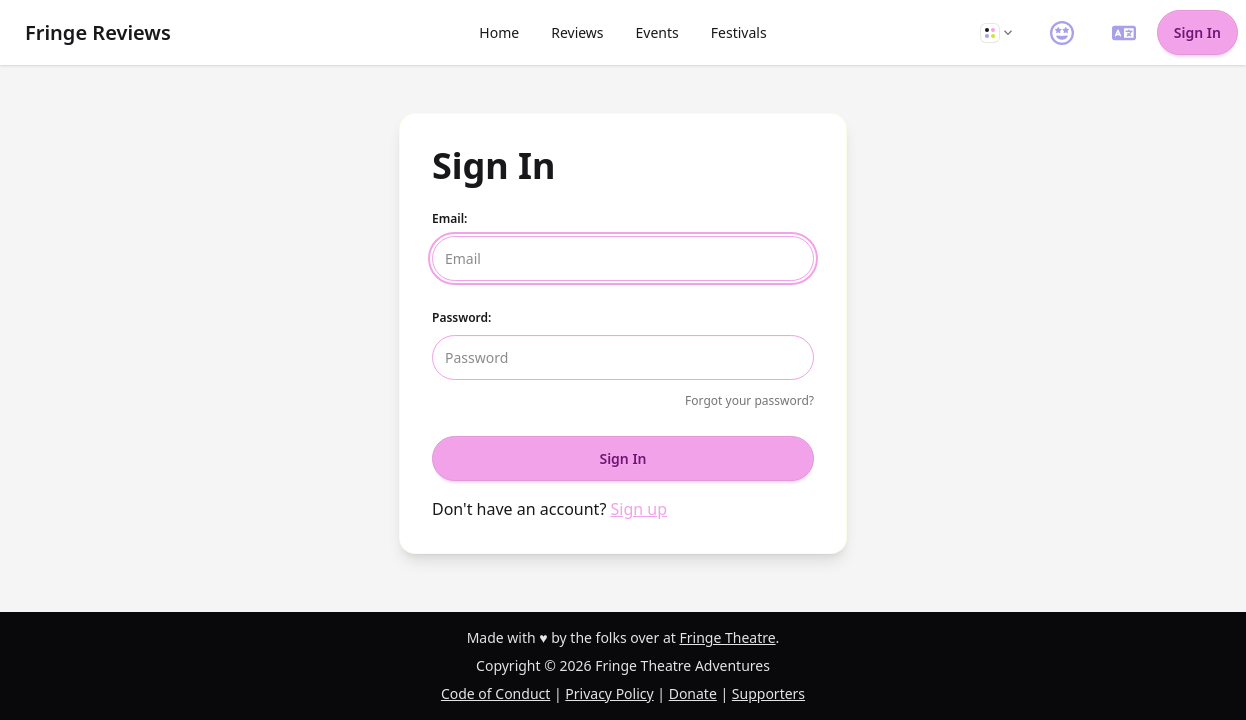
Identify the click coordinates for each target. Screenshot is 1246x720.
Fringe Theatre (727, 637)
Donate (693, 693)
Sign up (639, 509)
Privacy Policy (609, 693)
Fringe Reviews (98, 32)
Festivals (739, 32)
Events (657, 32)
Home (499, 32)
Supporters (768, 693)
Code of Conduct (495, 693)
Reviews (577, 32)
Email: (449, 218)
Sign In (1197, 32)
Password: (461, 317)
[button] (996, 32)
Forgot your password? (749, 400)
